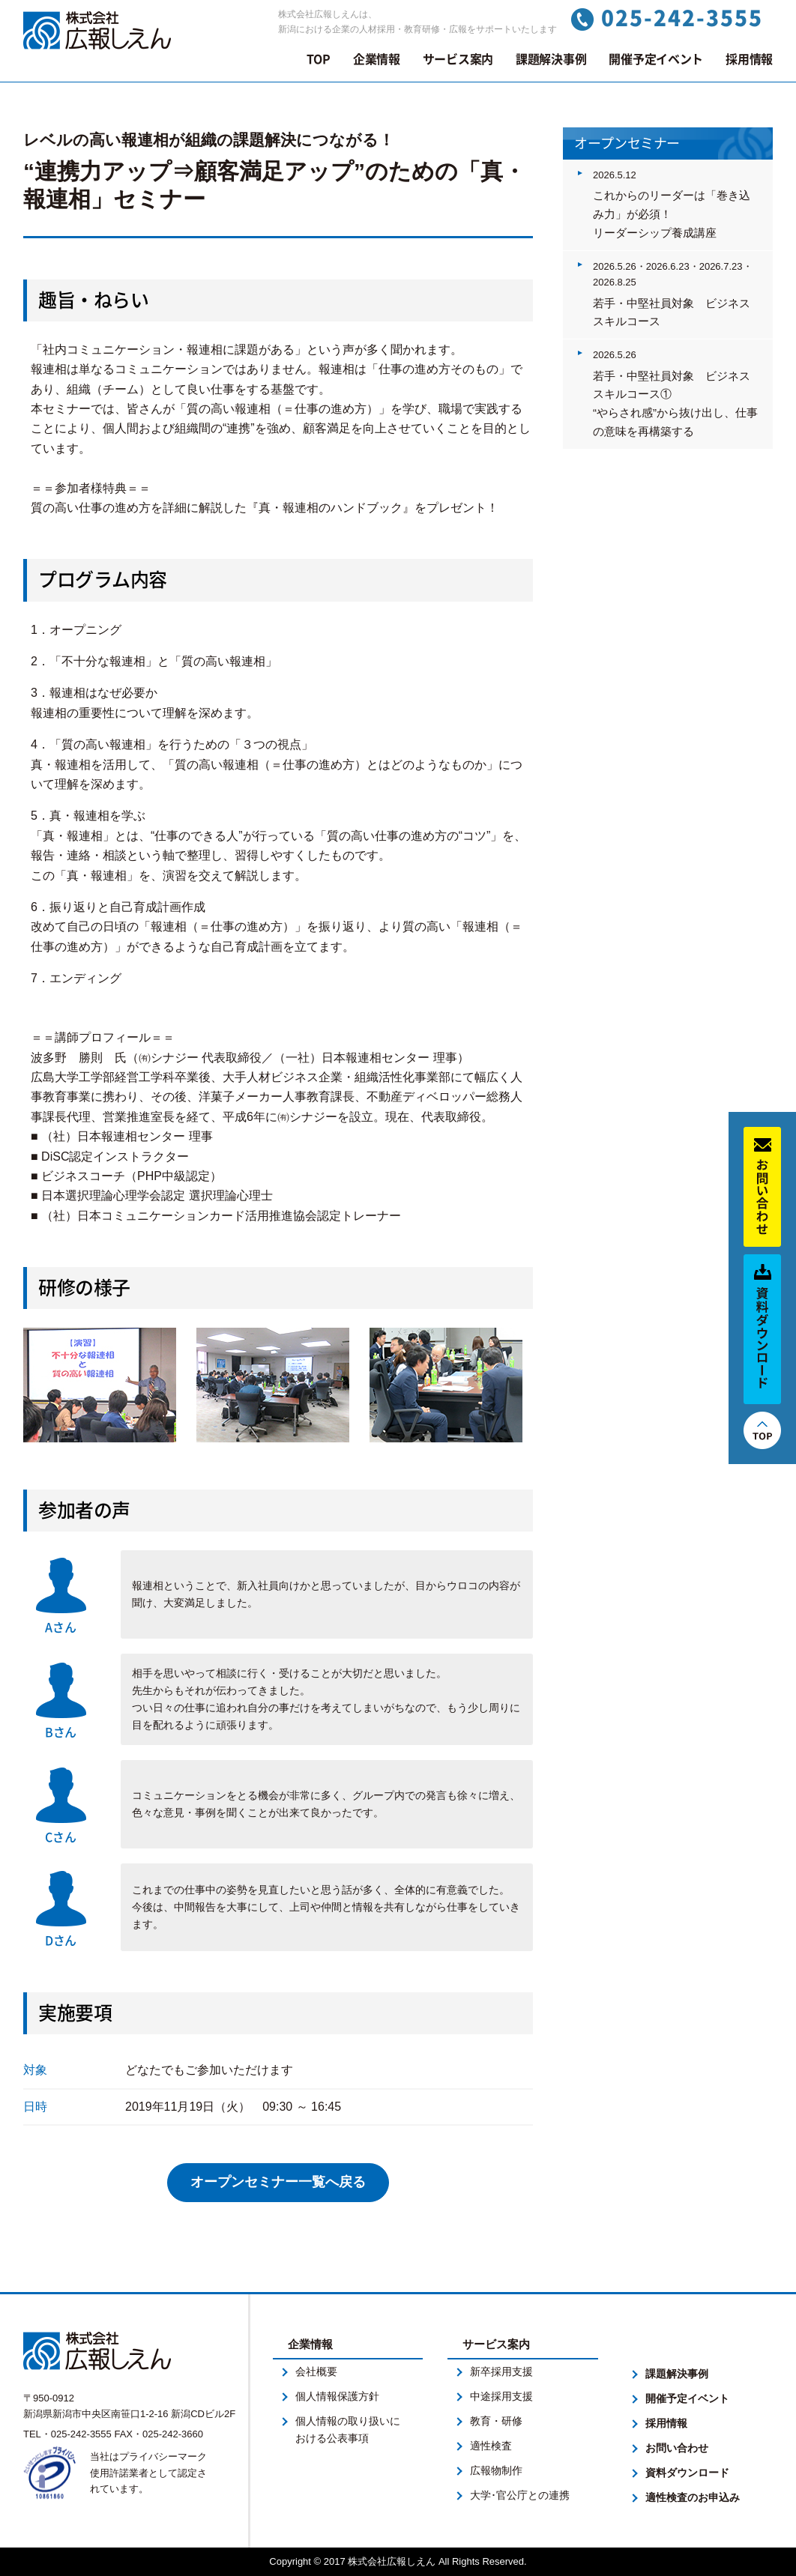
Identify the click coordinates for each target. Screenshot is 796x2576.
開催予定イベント (656, 59)
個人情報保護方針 (337, 2396)
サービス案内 (458, 59)
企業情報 (376, 59)
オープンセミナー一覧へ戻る (278, 2181)
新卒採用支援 (501, 2371)
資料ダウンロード (687, 2473)
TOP (319, 59)
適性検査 (491, 2446)
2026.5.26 (614, 354)
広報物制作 (496, 2470)
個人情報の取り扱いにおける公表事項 (347, 2429)
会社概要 (316, 2371)
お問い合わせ (676, 2448)
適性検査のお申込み (692, 2497)
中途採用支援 (501, 2396)
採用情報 (749, 59)
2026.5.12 (614, 175)
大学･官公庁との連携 (520, 2495)
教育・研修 (496, 2421)
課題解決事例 (551, 59)
